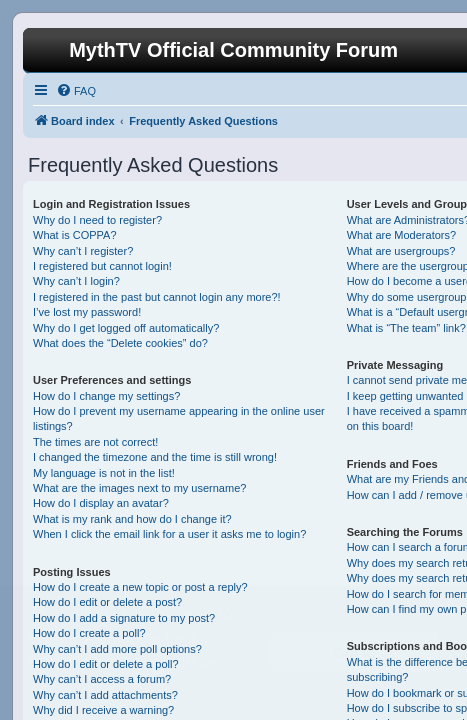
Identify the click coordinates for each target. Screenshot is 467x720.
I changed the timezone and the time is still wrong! (155, 457)
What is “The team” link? (406, 328)
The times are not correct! (95, 442)
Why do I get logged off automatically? (126, 328)
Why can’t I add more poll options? (117, 649)
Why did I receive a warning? (103, 710)
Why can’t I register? (83, 251)
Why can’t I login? (76, 281)
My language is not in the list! (104, 473)
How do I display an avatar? (101, 503)
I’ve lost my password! (87, 312)
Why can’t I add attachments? (105, 695)
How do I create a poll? (89, 633)
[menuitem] (76, 91)
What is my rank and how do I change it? (132, 519)
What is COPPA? (75, 235)
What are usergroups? (401, 251)
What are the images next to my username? (139, 488)
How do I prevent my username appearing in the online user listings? (179, 418)
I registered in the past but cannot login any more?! (157, 297)
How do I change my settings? (106, 396)
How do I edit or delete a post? (107, 602)
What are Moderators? (401, 235)
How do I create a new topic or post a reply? (140, 587)
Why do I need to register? (97, 220)
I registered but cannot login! (102, 266)
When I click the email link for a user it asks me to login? (169, 534)
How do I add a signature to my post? (124, 618)
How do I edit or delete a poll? (106, 664)
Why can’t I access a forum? (102, 679)
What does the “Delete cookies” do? (120, 343)
